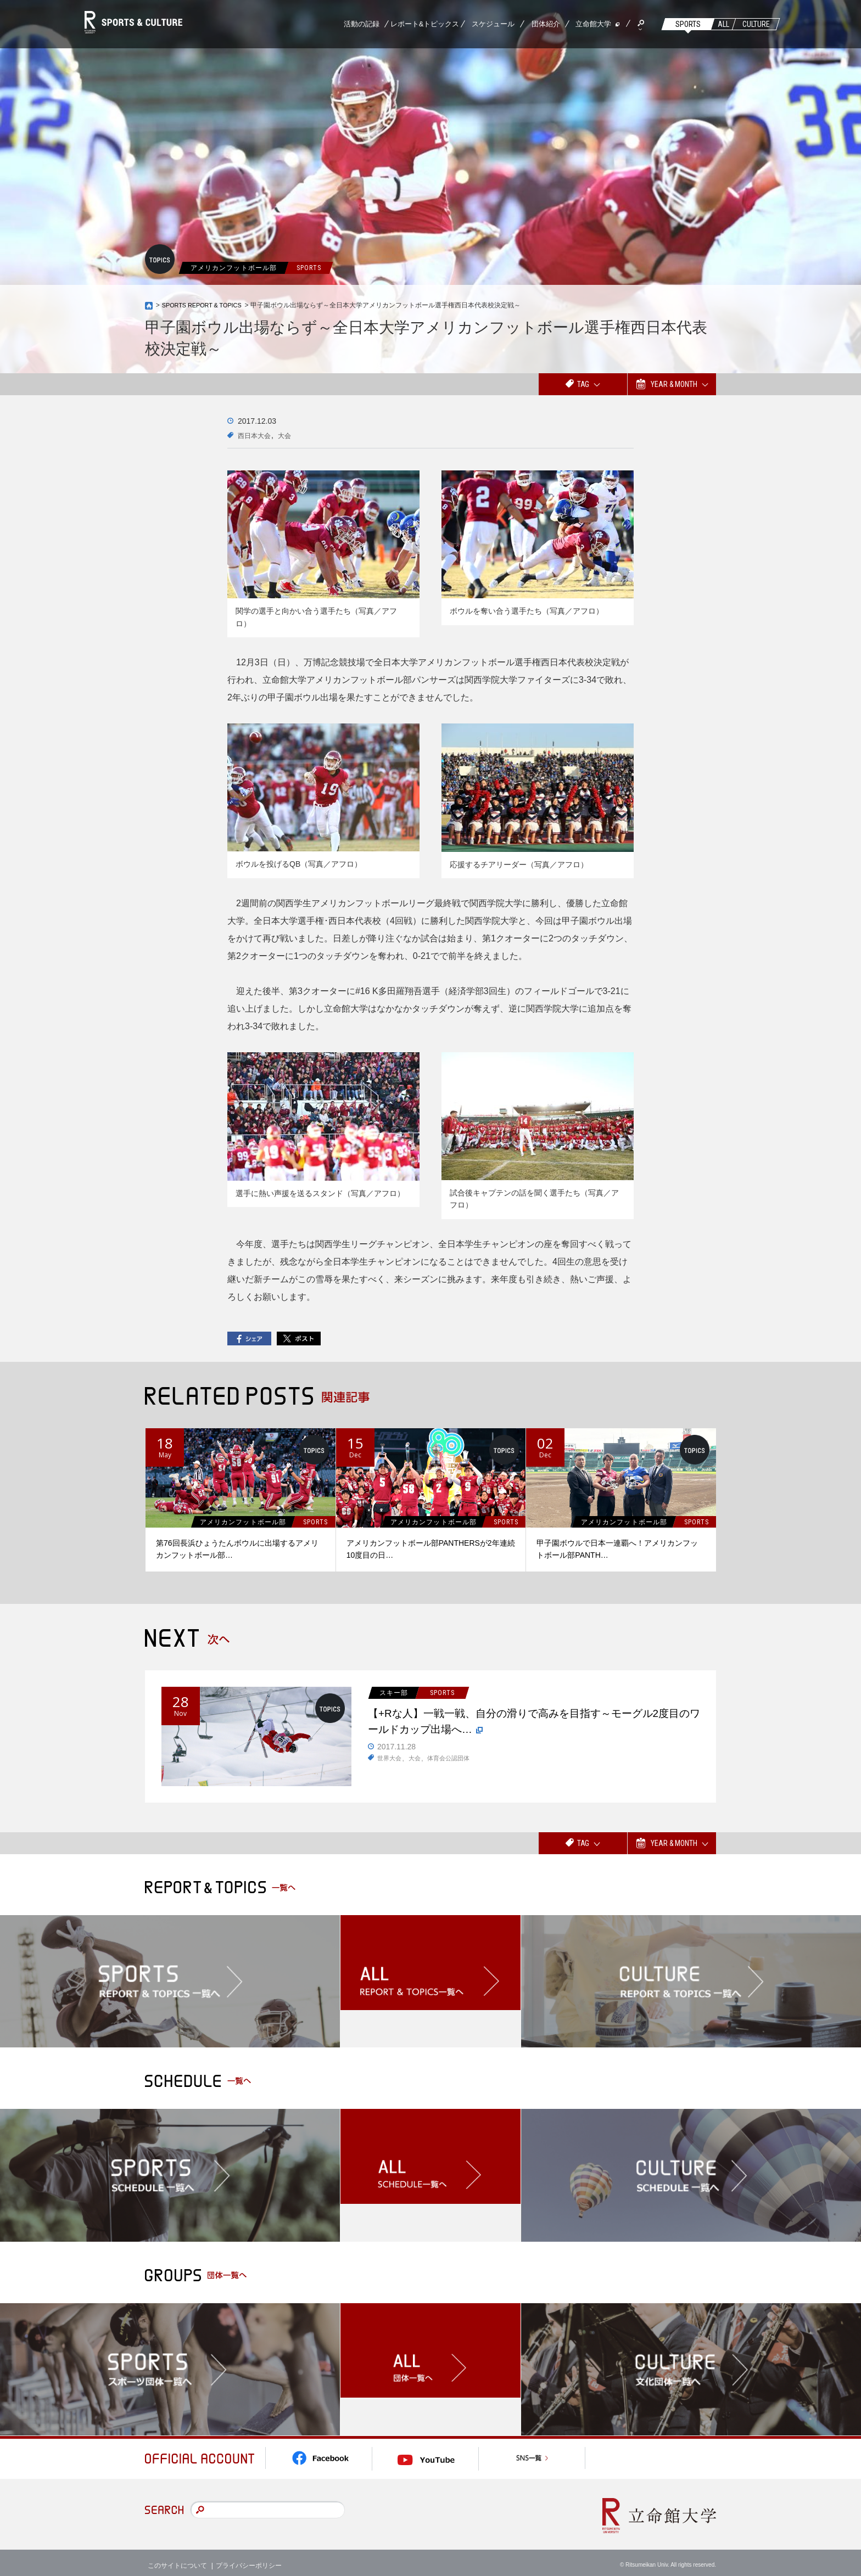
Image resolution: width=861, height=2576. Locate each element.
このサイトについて (177, 2559)
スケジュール (493, 24)
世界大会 (390, 1765)
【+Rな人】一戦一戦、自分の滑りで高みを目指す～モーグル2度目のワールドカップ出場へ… (535, 1726)
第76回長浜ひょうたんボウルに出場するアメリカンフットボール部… (237, 1549)
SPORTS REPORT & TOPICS (206, 305)
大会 (291, 435)
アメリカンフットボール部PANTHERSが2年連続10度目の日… (430, 1549)
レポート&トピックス (425, 24)
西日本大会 (257, 435)
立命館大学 (593, 24)
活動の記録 (361, 24)
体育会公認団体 (454, 1765)
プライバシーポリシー (249, 2559)
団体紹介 (546, 24)
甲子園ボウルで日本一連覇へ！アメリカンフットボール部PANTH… (617, 1549)
